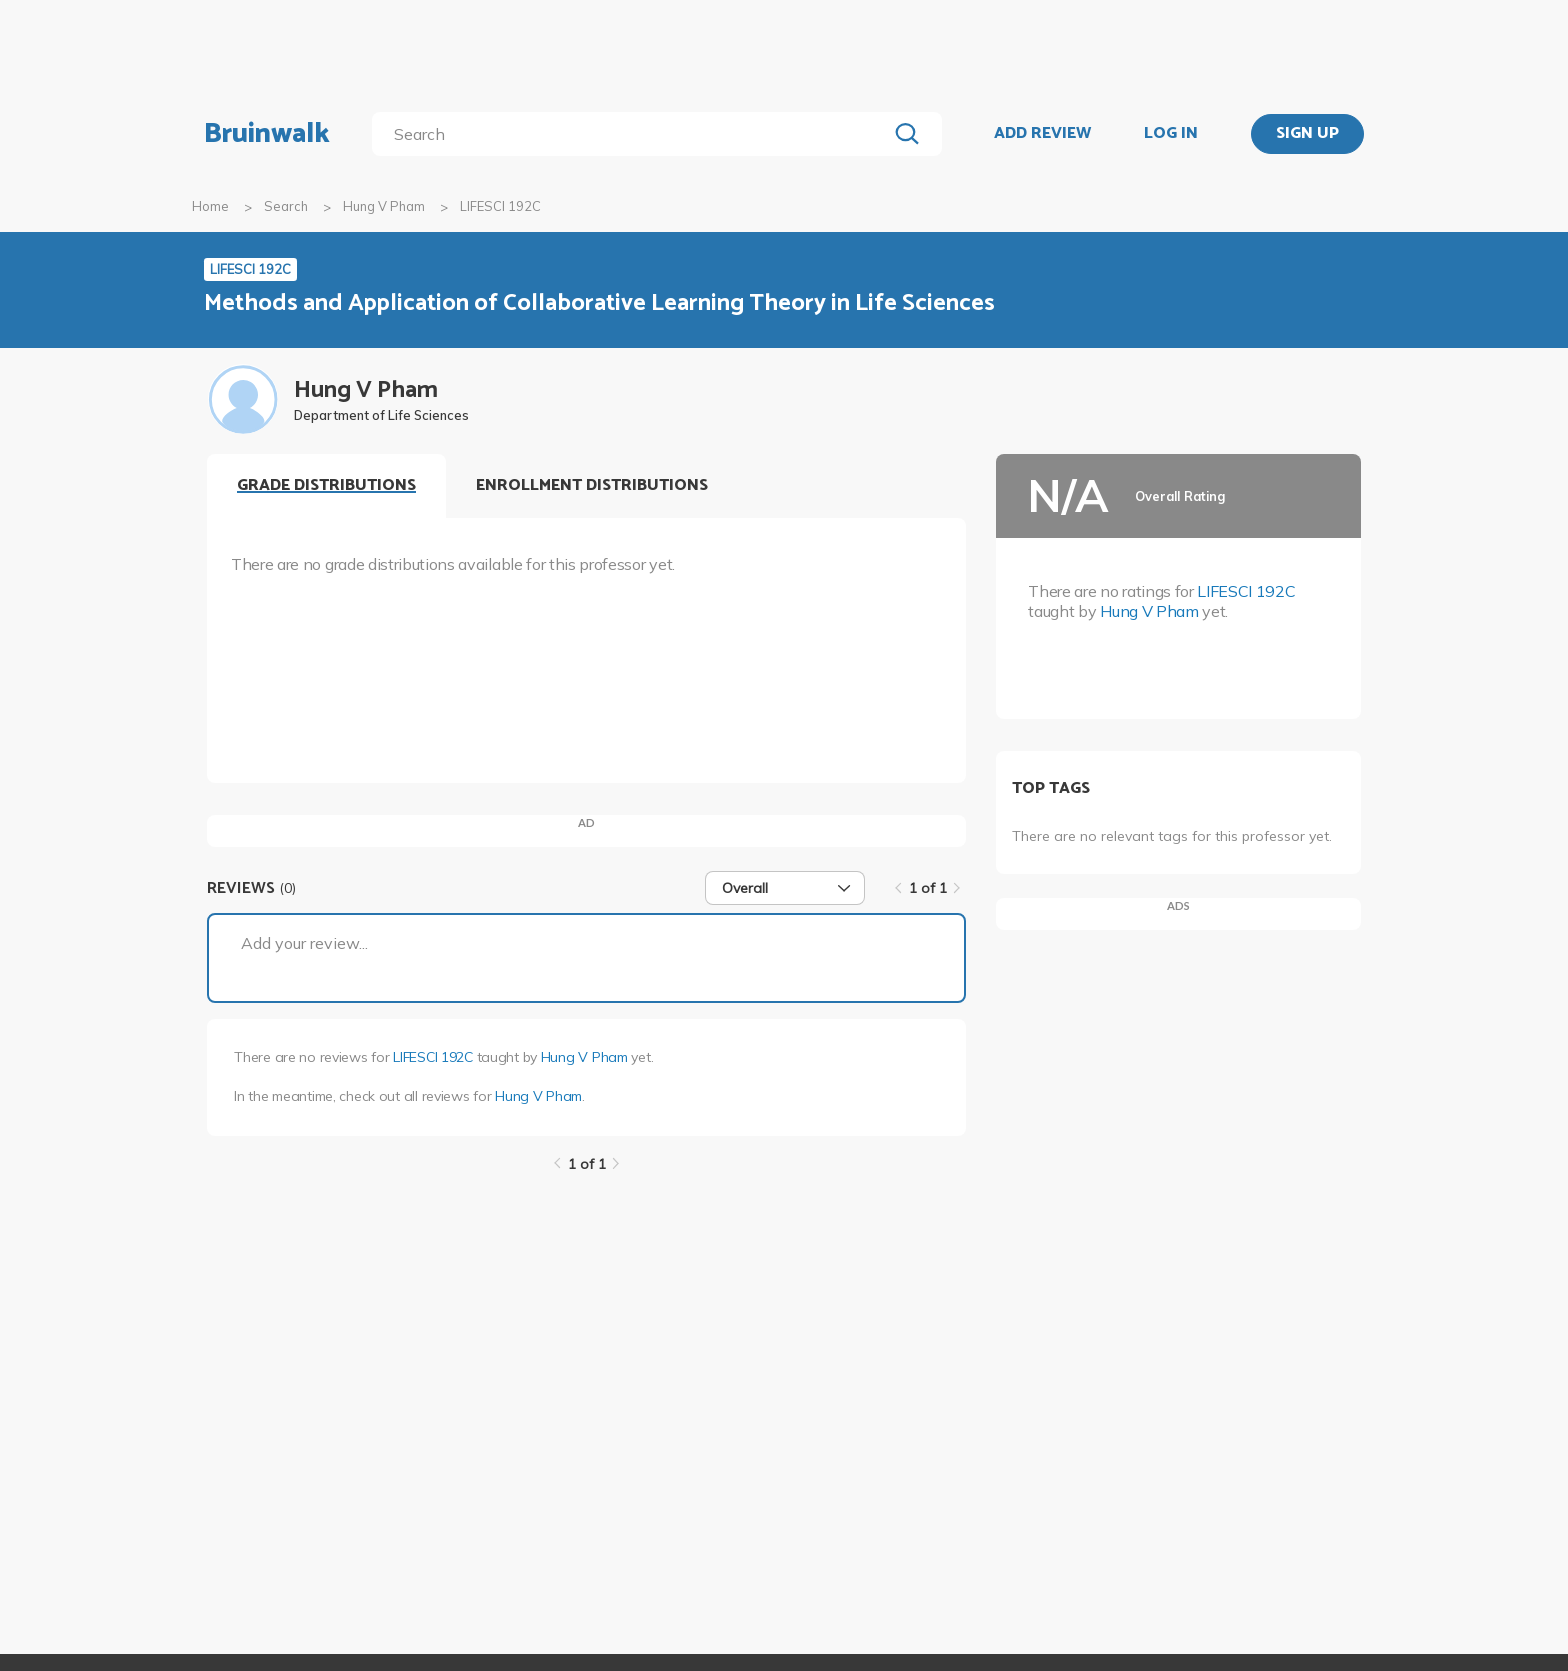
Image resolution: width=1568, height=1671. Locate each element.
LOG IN (1171, 134)
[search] (633, 134)
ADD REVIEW (1042, 134)
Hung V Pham (384, 206)
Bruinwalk (267, 134)
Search (286, 206)
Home (210, 206)
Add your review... (304, 943)
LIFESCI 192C (433, 1057)
